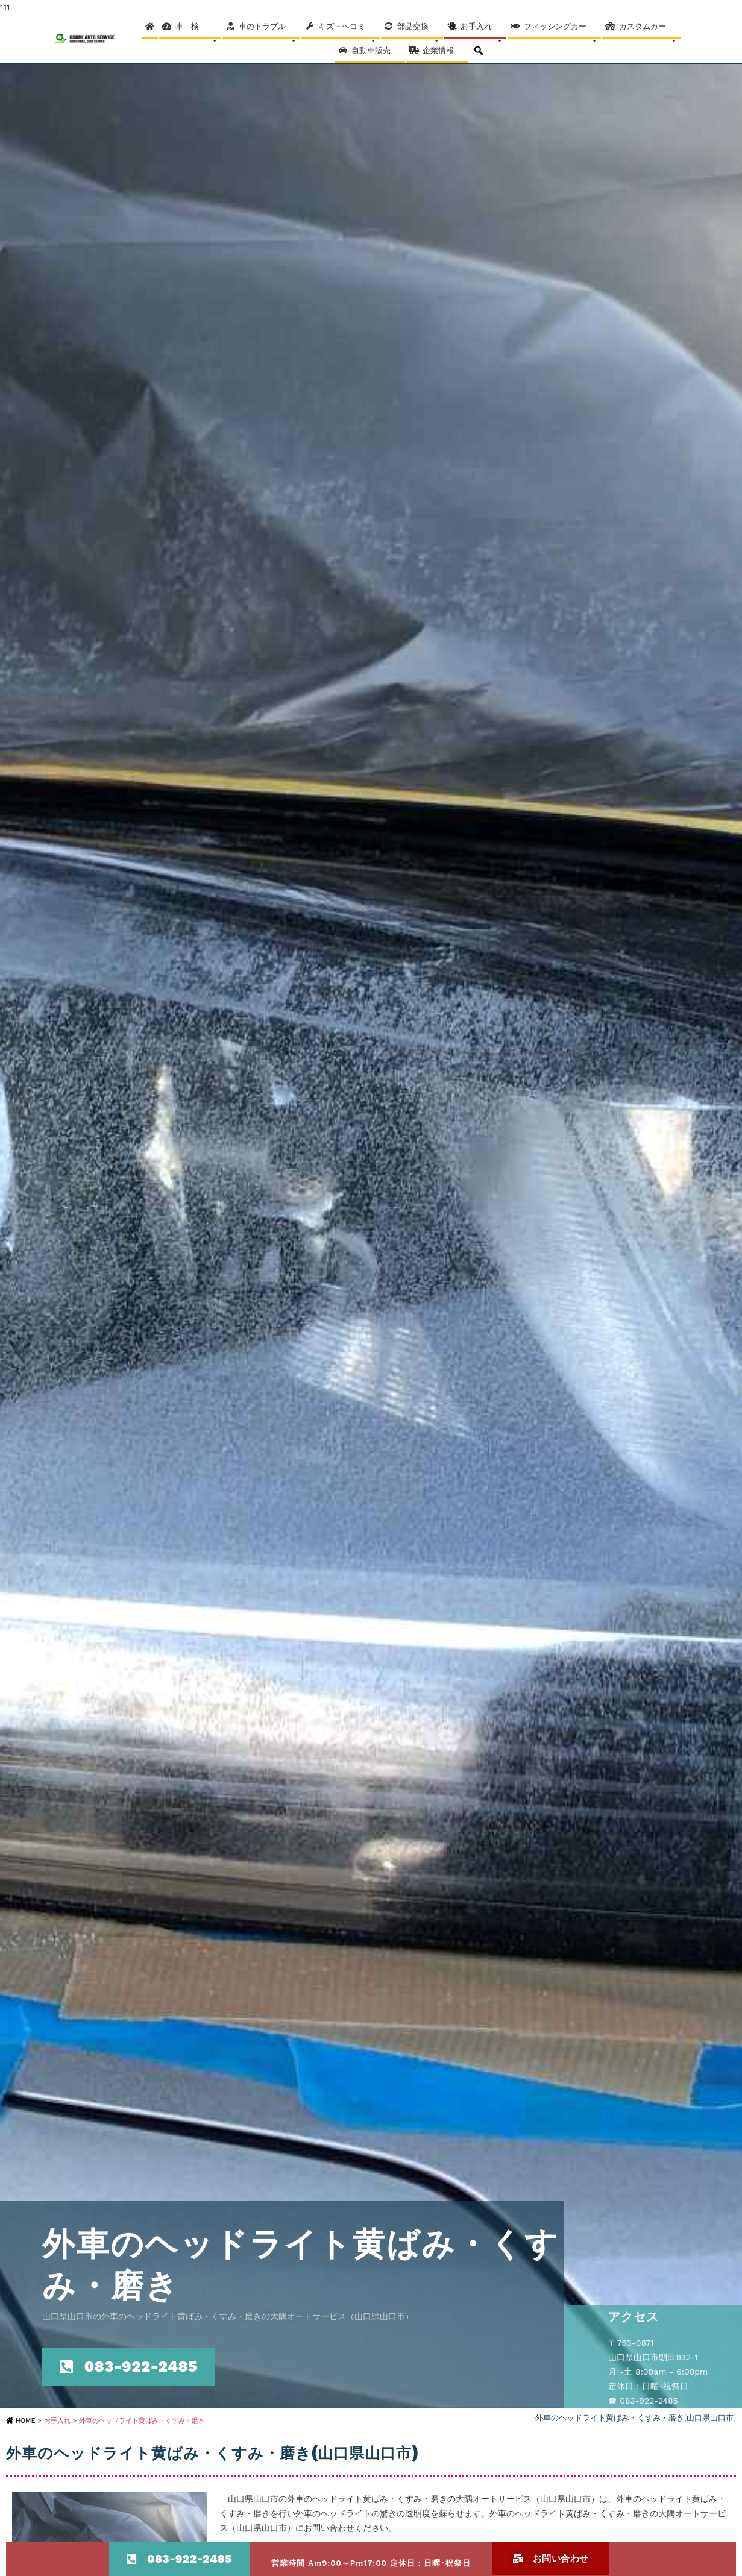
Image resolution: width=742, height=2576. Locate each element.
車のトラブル (268, 30)
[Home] (150, 26)
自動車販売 (376, 54)
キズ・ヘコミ (347, 30)
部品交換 (418, 30)
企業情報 (444, 54)
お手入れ (482, 30)
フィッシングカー (561, 30)
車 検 (196, 30)
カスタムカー (648, 30)
